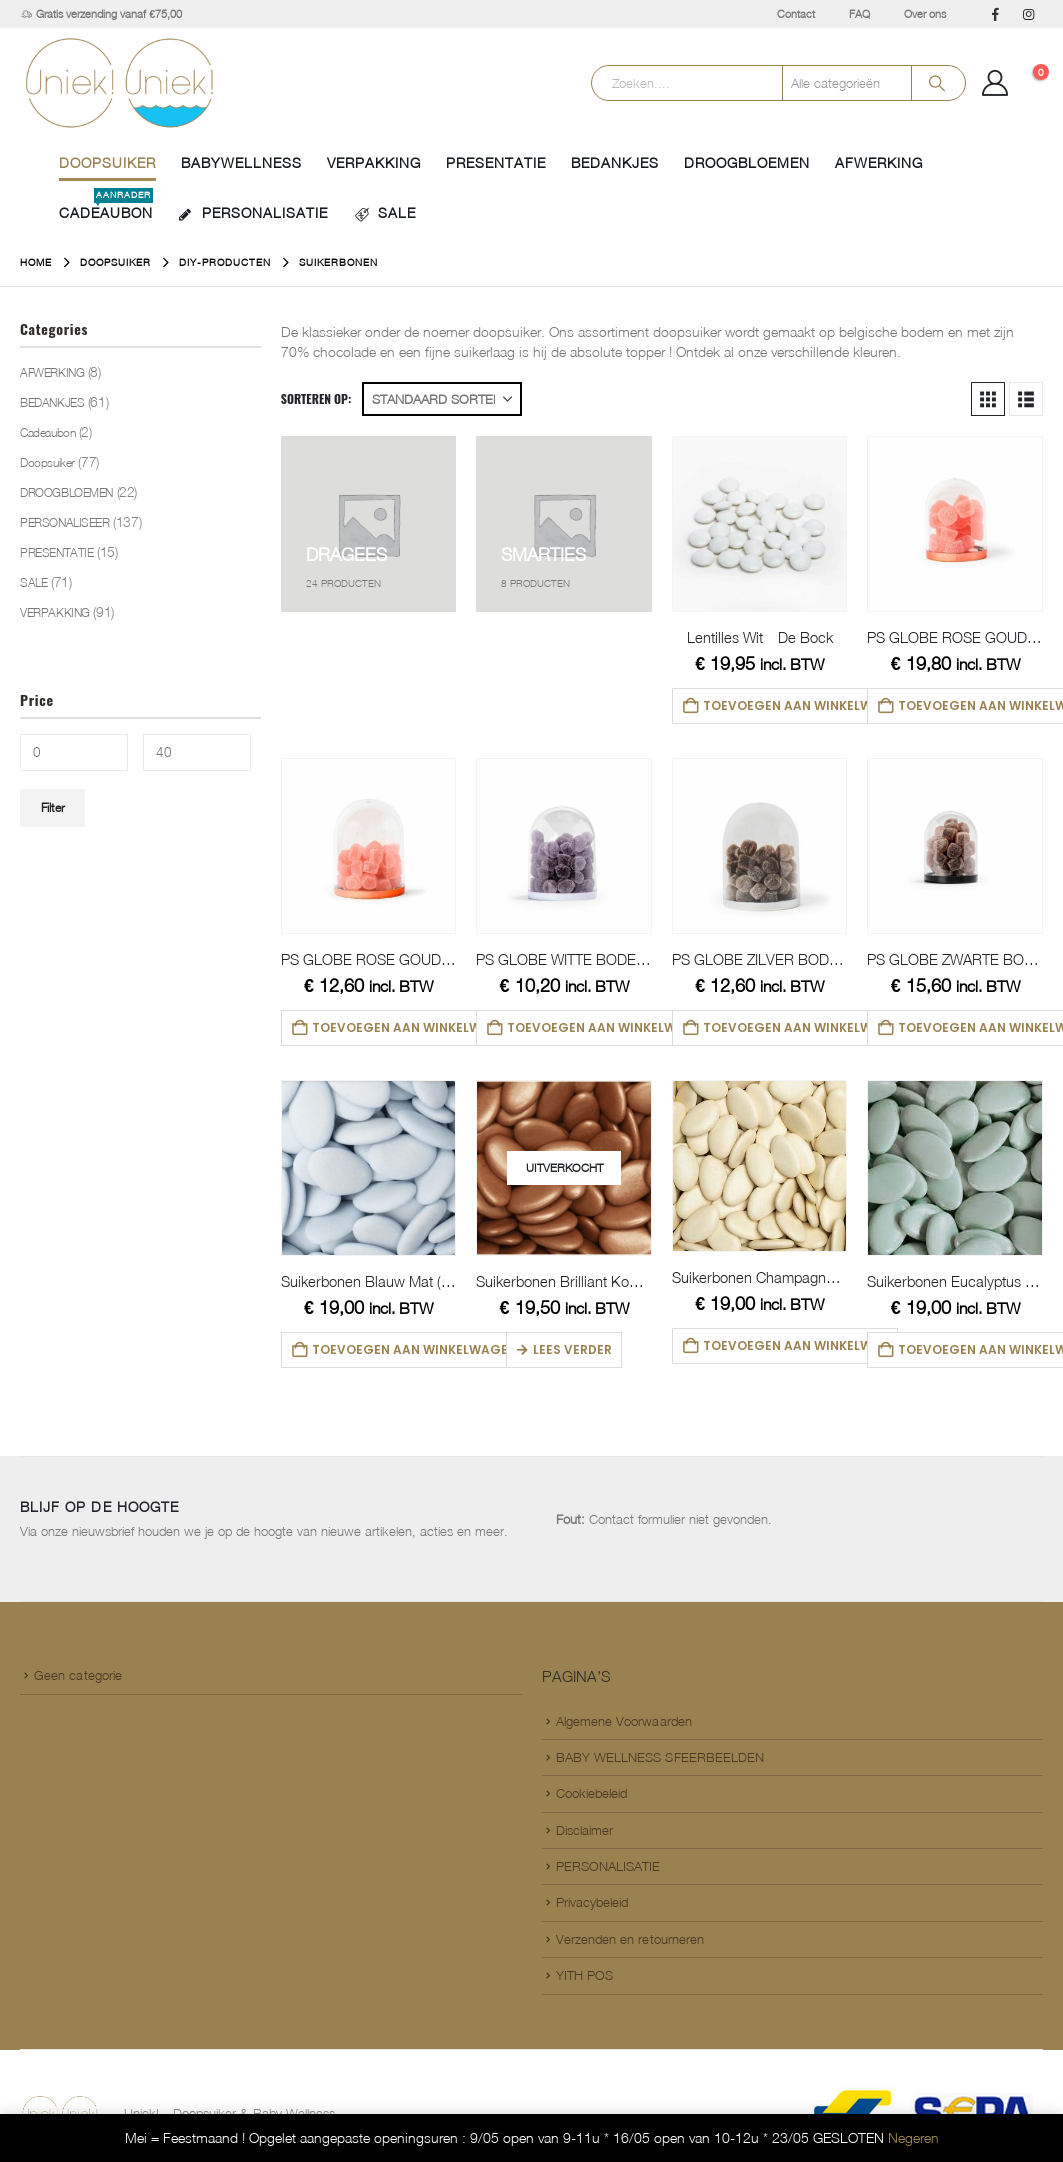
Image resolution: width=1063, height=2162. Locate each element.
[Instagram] (1028, 14)
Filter (53, 807)
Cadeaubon (47, 432)
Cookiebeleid (592, 1793)
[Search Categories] (847, 83)
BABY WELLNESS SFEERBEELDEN (660, 1757)
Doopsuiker (107, 162)
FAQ (859, 13)
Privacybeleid (592, 1902)
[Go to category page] (369, 524)
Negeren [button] (913, 2137)
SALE (384, 213)
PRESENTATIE (496, 162)
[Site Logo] (120, 83)
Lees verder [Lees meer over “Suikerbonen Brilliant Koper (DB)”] (572, 1349)
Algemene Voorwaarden (624, 1721)
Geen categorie (78, 1675)
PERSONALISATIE (253, 213)
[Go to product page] (760, 524)
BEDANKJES (615, 162)
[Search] (937, 83)
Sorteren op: (316, 398)
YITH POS (585, 1975)
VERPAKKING (374, 162)
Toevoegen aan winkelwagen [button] (801, 705)
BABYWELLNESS (241, 162)
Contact (796, 13)
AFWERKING (879, 162)
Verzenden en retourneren (630, 1939)
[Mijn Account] (995, 83)
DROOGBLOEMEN (747, 162)
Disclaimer (585, 1830)
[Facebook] (995, 14)
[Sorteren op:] (442, 399)
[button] (988, 399)
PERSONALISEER (65, 522)
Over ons (925, 13)
